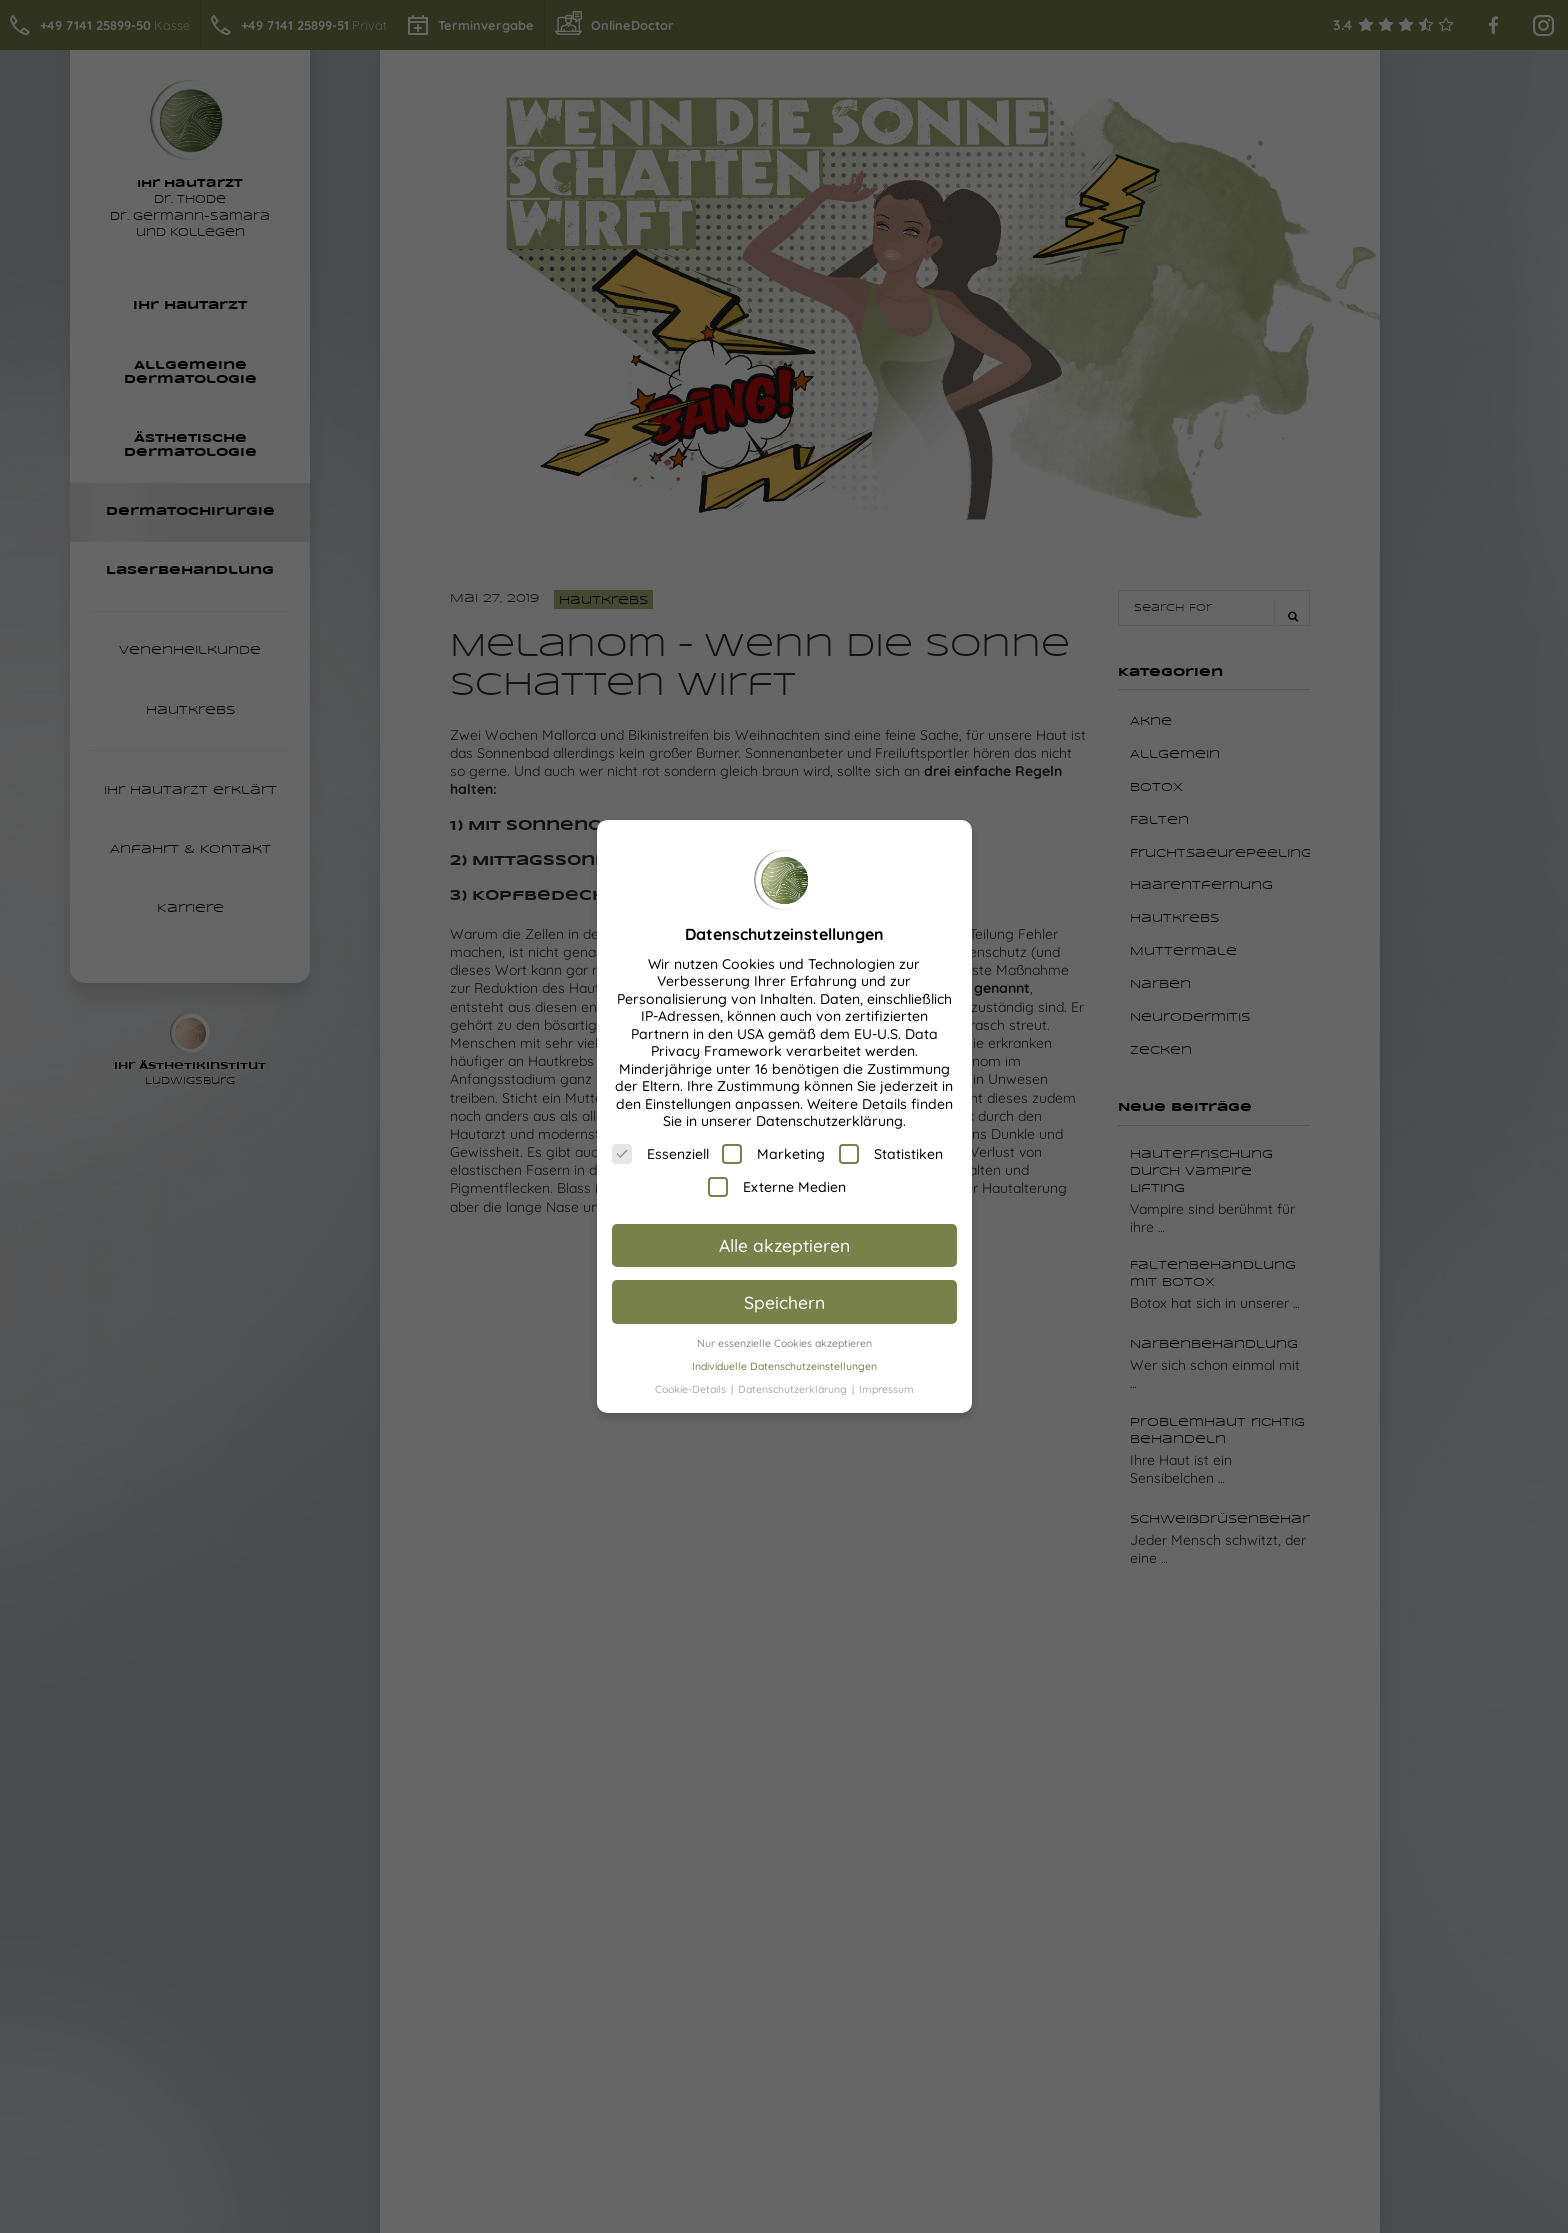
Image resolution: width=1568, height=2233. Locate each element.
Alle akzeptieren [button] (784, 1245)
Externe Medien (777, 1187)
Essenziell (660, 1154)
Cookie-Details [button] (692, 1389)
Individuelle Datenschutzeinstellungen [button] (784, 1366)
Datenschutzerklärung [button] (794, 1389)
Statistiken (891, 1154)
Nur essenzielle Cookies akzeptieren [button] (784, 1343)
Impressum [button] (886, 1389)
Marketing (773, 1154)
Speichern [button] (784, 1302)
